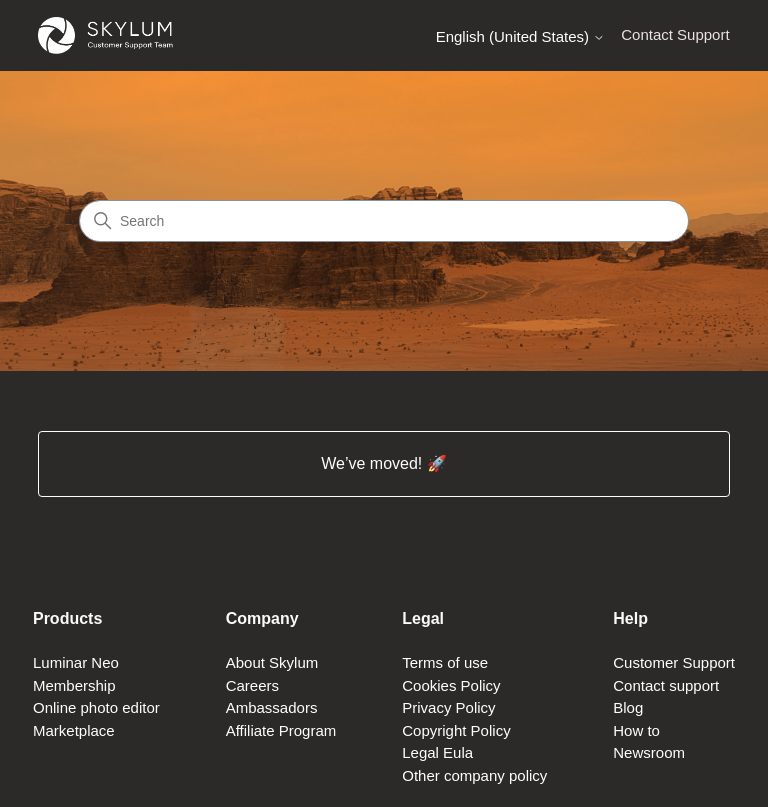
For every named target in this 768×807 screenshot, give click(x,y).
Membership (74, 685)
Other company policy (474, 775)
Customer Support (674, 662)
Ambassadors (272, 707)
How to (636, 730)
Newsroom (649, 752)
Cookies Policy (451, 685)
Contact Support (675, 34)
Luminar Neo (76, 662)
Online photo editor (96, 707)
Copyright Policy (456, 730)
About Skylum (272, 662)
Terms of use (445, 662)
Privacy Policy (448, 707)
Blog (628, 707)
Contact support (666, 685)
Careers (252, 685)
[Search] (384, 221)
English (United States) (521, 36)
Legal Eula (437, 752)
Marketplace (74, 730)
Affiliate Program (281, 730)
